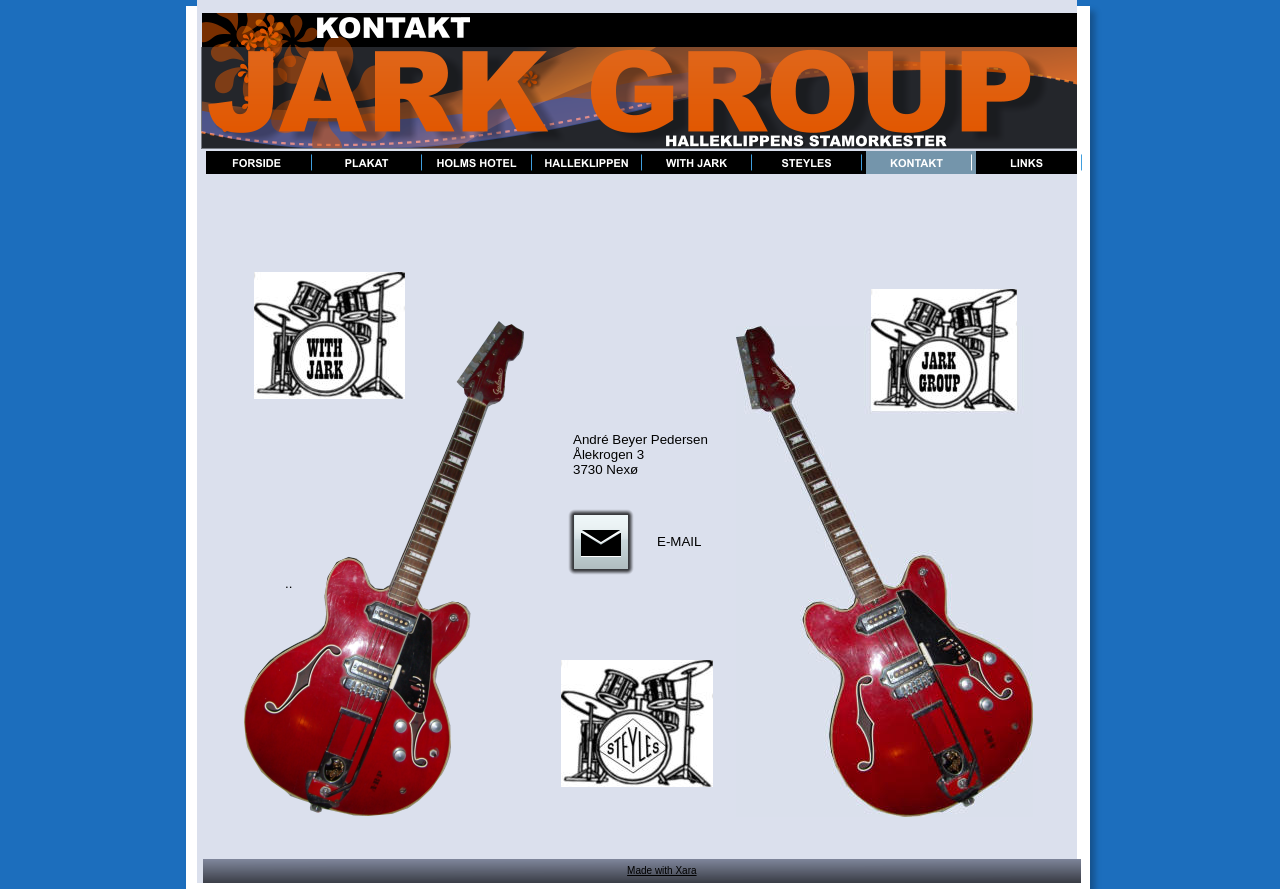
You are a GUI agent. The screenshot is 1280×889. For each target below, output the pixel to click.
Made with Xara (661, 870)
